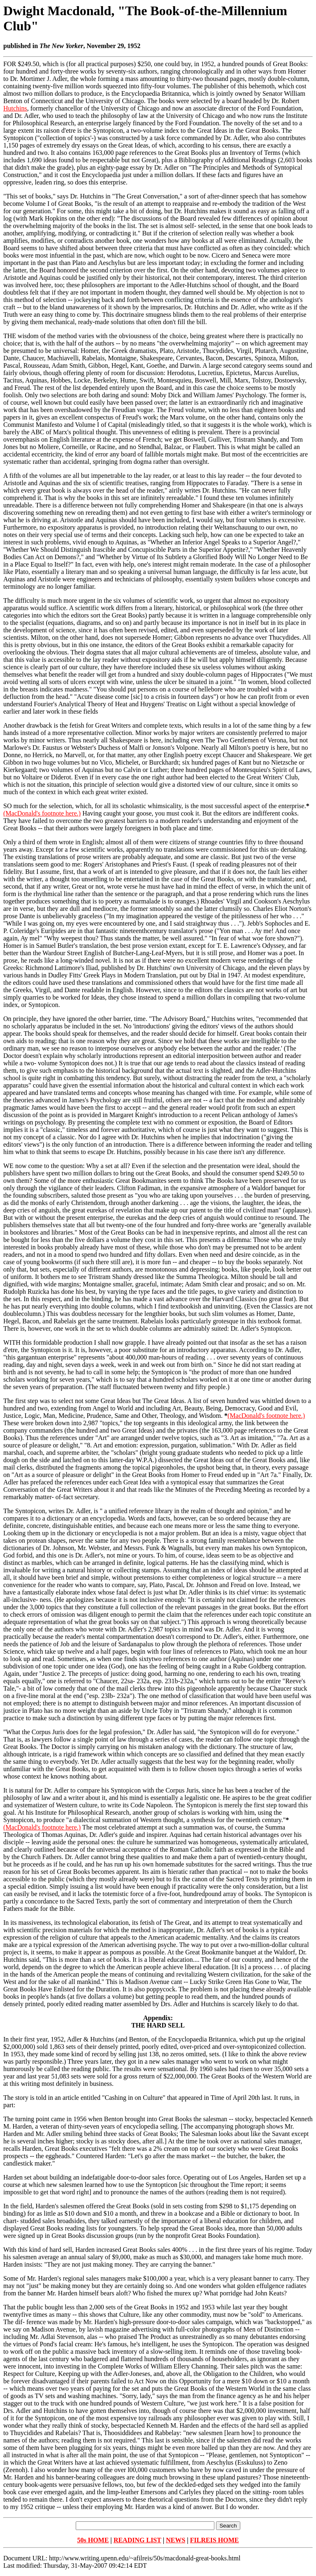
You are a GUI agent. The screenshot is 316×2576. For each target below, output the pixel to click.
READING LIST (137, 2540)
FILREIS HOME (214, 2540)
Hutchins (15, 108)
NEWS (175, 2540)
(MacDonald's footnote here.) (42, 813)
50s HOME (93, 2540)
